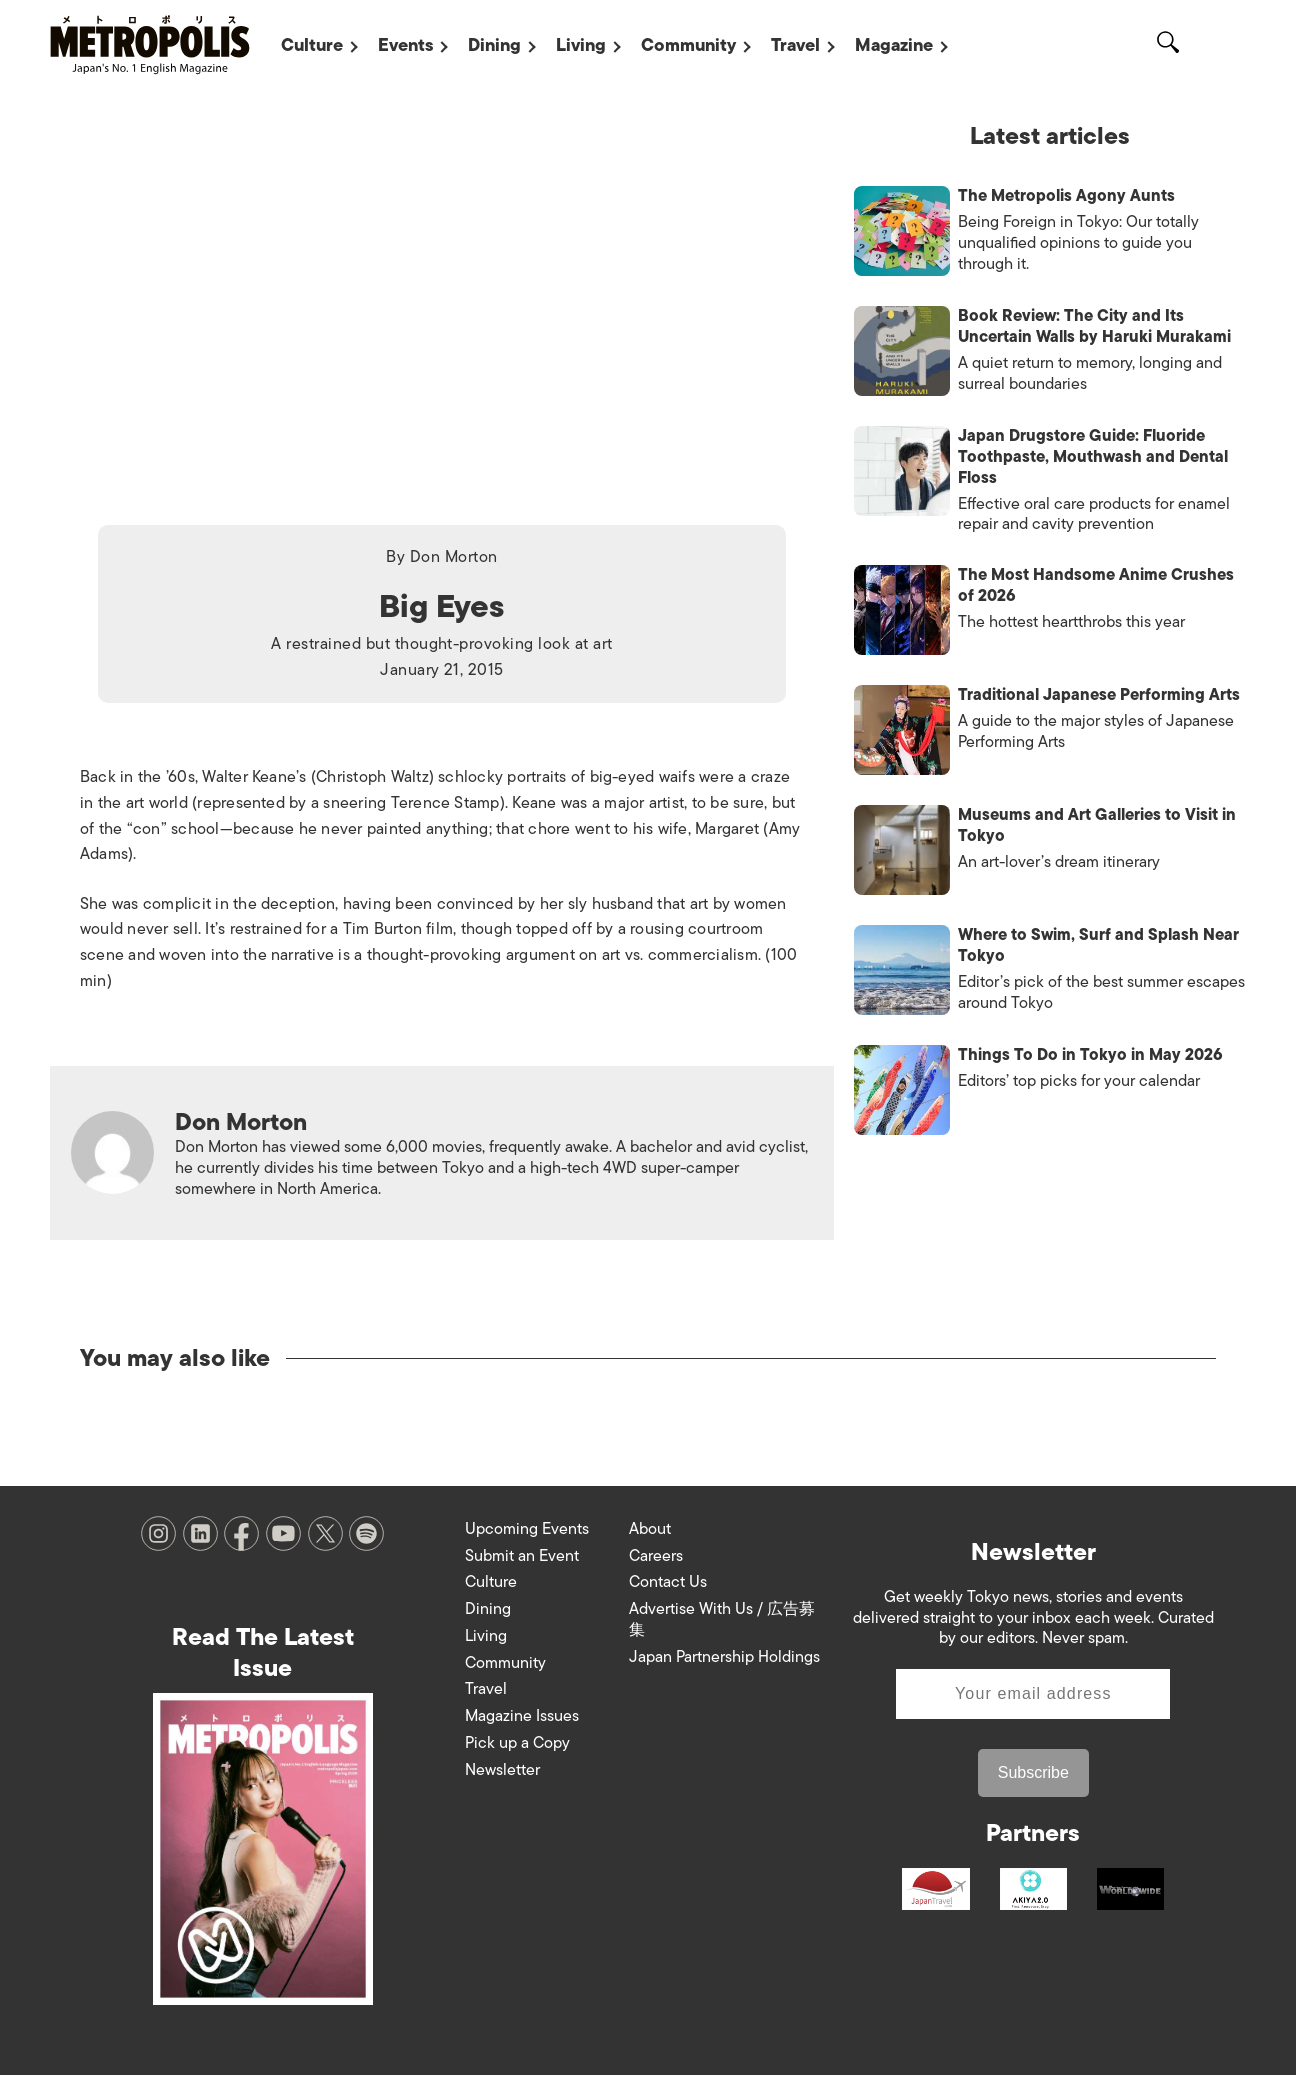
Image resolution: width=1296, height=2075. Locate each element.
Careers (656, 1556)
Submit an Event (522, 1556)
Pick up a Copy (517, 1743)
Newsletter (502, 1770)
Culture (312, 45)
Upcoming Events (527, 1529)
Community (688, 45)
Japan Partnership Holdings (724, 1657)
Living (581, 45)
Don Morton (454, 557)
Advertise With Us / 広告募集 (722, 1619)
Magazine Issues (522, 1716)
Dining (494, 45)
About (650, 1529)
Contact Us (668, 1582)
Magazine (894, 45)
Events (405, 45)
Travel (795, 45)
